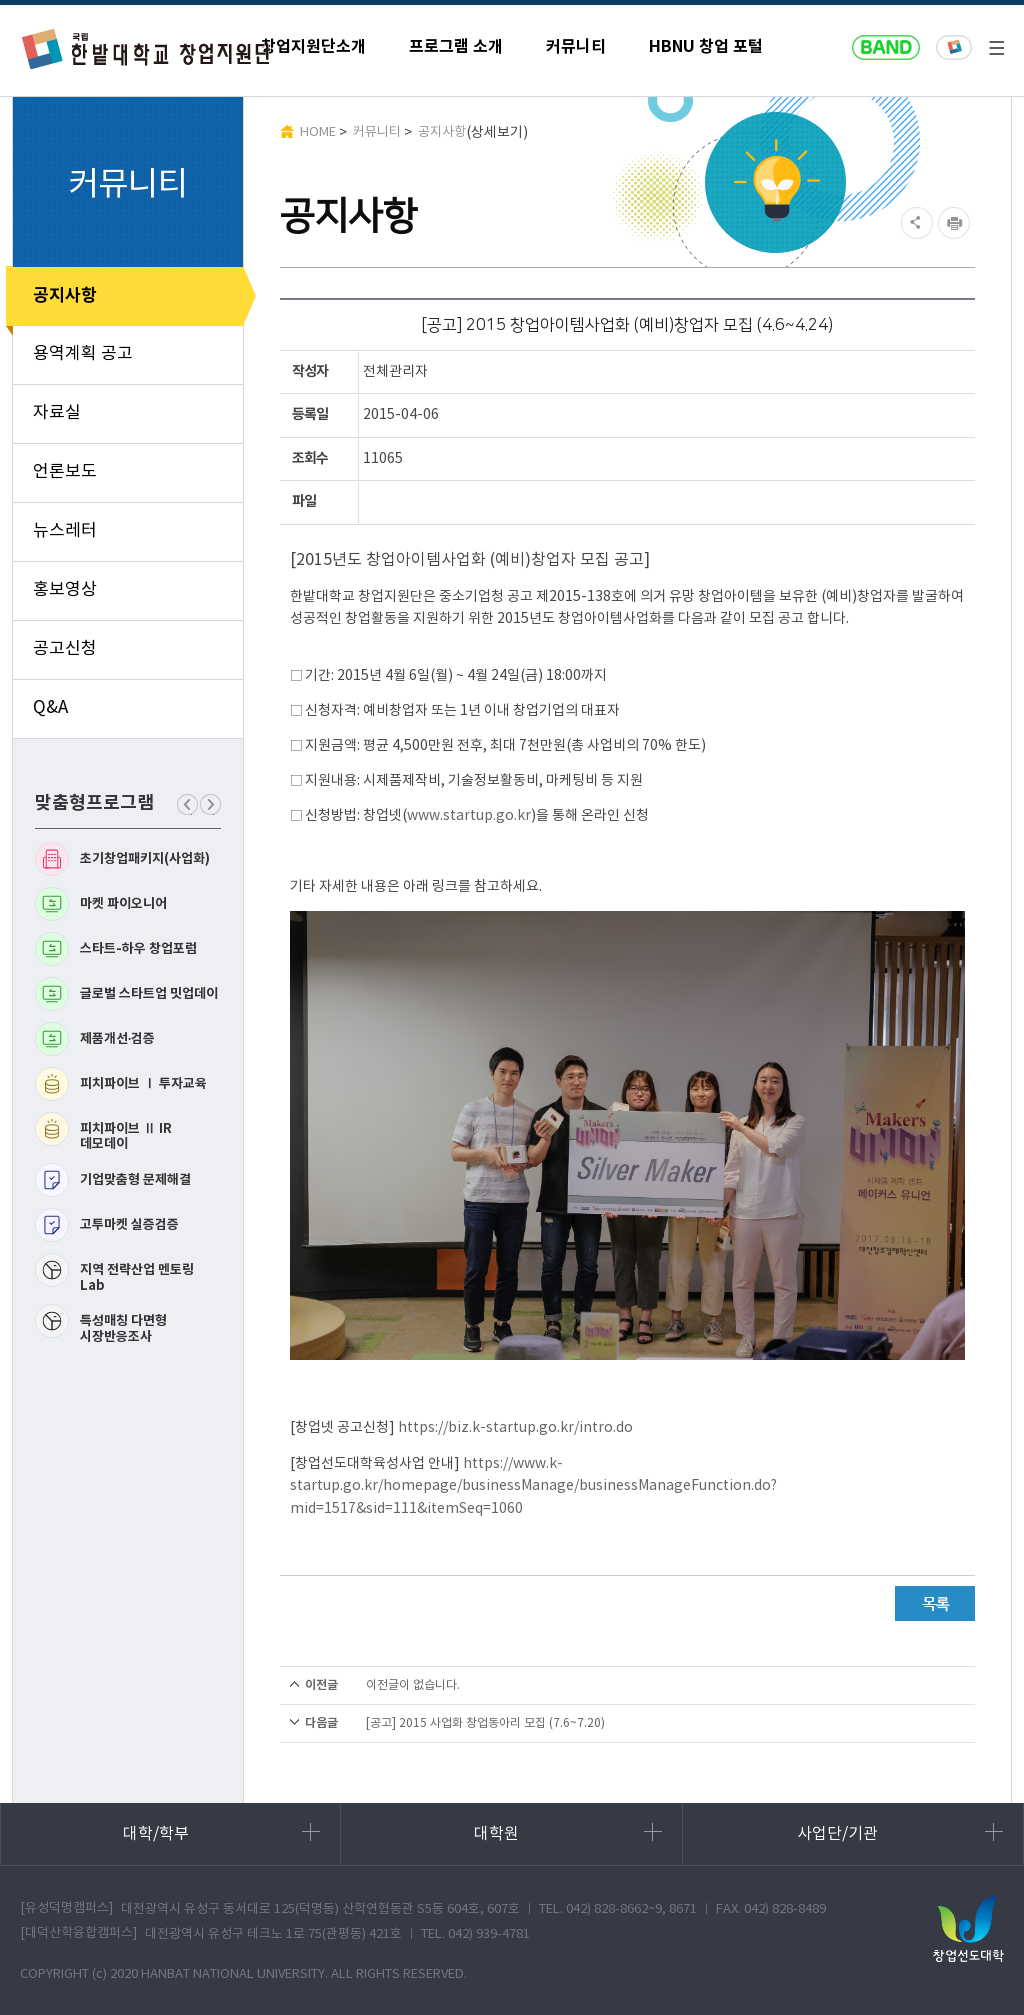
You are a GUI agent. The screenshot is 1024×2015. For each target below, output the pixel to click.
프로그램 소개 (456, 47)
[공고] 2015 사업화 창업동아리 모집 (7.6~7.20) (485, 1723)
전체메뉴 (996, 48)
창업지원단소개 (313, 47)
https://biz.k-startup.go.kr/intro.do (515, 1428)
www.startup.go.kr (469, 816)
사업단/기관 (900, 1833)
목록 (935, 1603)
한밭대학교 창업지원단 (147, 48)
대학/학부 (222, 1833)
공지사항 (442, 132)
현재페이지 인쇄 (956, 223)
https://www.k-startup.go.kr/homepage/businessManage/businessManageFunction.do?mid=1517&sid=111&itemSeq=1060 (533, 1486)
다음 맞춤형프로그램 (210, 814)
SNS (914, 223)
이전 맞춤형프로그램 (187, 814)
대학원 (568, 1833)
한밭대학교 (954, 48)
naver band (886, 48)
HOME (318, 132)
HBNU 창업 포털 (706, 47)
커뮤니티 (576, 47)
